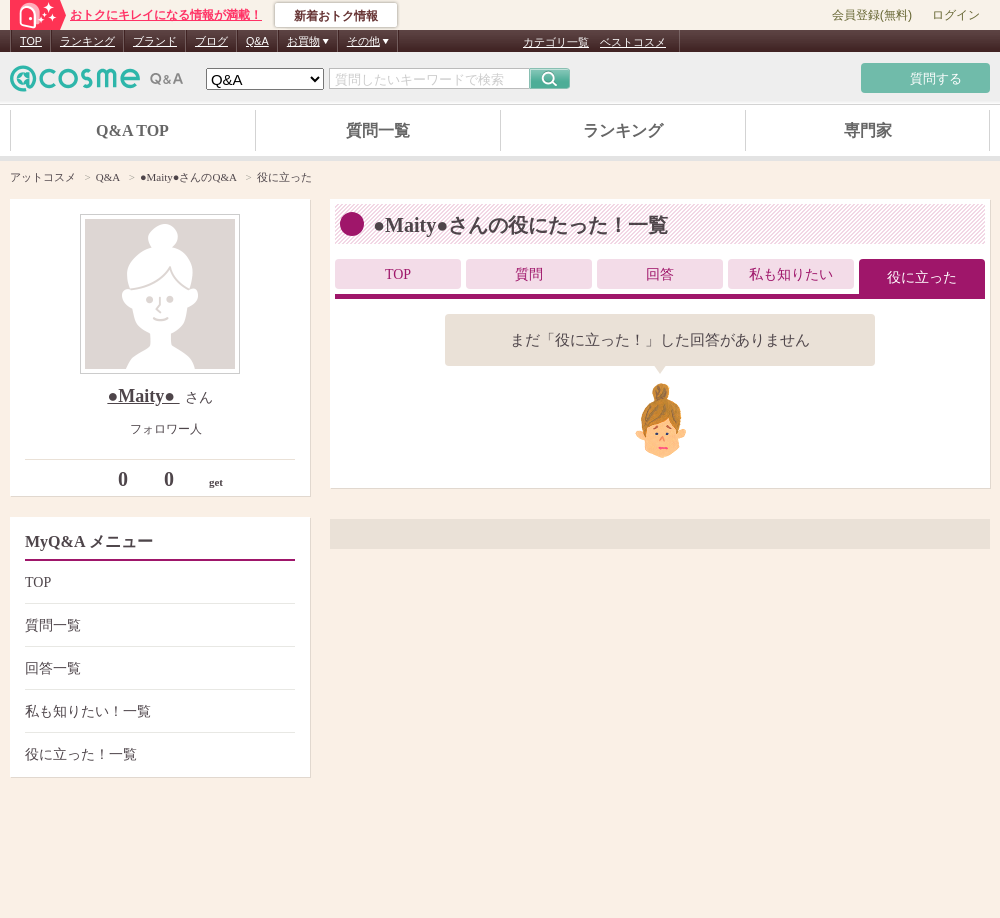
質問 (529, 274)
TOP (31, 41)
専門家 (868, 130)
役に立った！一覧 (157, 754)
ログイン (956, 15)
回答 (660, 274)
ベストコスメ (633, 42)
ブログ (211, 41)
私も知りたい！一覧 (157, 711)
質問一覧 (378, 130)
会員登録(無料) (872, 15)
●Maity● (143, 396)
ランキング (87, 41)
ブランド (155, 41)
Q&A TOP (132, 130)
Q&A (257, 41)
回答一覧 (157, 668)
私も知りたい (791, 274)
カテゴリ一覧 (556, 42)
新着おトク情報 (336, 16)
